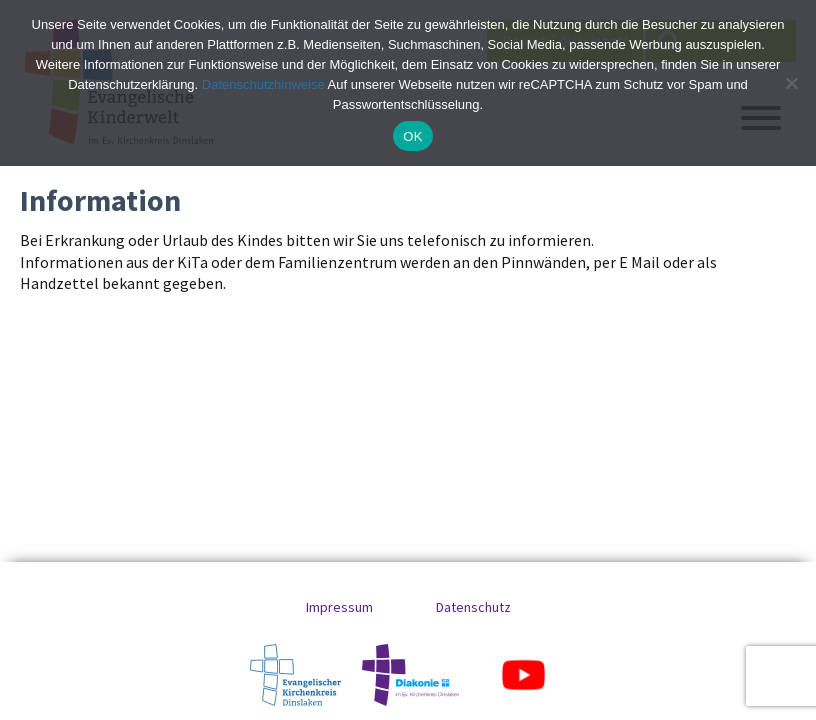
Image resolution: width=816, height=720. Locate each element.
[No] (791, 83)
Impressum (339, 607)
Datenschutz (473, 607)
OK (412, 136)
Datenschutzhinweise (263, 84)
